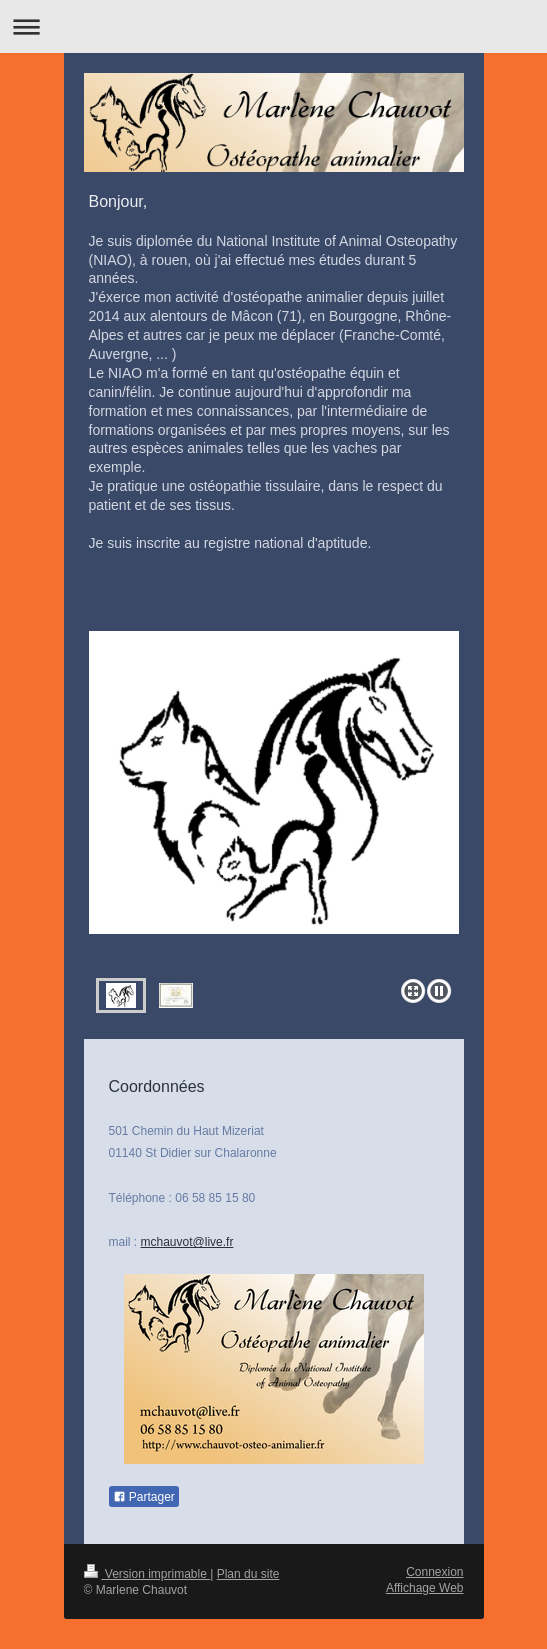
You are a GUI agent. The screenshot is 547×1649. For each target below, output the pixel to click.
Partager (144, 1497)
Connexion (434, 1572)
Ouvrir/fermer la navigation (273, 26)
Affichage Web (425, 1588)
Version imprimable (147, 1574)
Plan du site (248, 1574)
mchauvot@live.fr (187, 1242)
